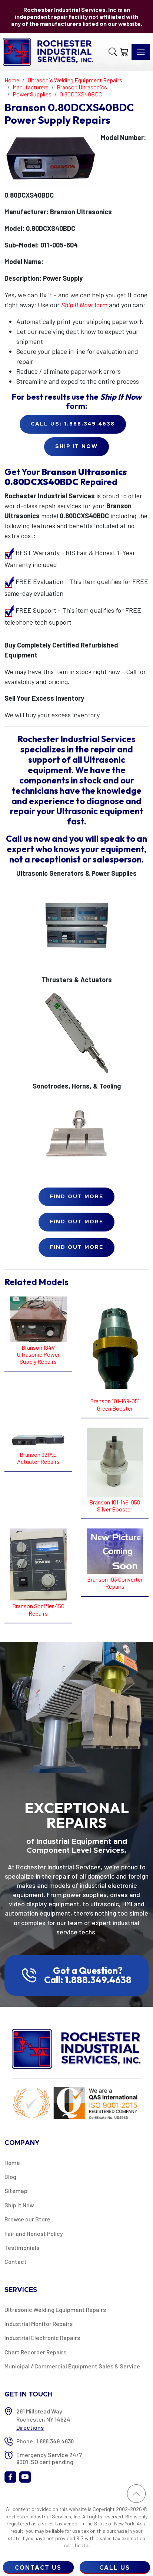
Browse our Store (27, 2219)
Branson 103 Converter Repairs (115, 1583)
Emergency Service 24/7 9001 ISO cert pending (49, 2458)
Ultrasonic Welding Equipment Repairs (55, 2309)
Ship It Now (19, 2204)
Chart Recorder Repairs (35, 2351)
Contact (15, 2261)
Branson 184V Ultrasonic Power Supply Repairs (38, 1354)
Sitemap (15, 2190)
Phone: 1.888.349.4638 (45, 2441)
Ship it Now (76, 446)
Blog (10, 2176)
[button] (113, 52)
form (84, 305)
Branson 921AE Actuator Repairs (38, 1458)
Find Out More (76, 1196)
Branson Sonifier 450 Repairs (38, 1609)
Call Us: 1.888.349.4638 (73, 424)
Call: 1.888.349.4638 (88, 1980)
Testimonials (21, 2247)
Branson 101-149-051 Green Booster (115, 1404)
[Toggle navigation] (141, 52)
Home (12, 2162)
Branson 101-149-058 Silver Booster (114, 1506)
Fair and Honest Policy (33, 2233)
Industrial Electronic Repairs (42, 2337)
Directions (30, 2427)
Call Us (114, 2568)
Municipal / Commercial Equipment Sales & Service (72, 2366)
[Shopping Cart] (124, 52)
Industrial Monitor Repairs (38, 2323)
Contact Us (38, 2568)
